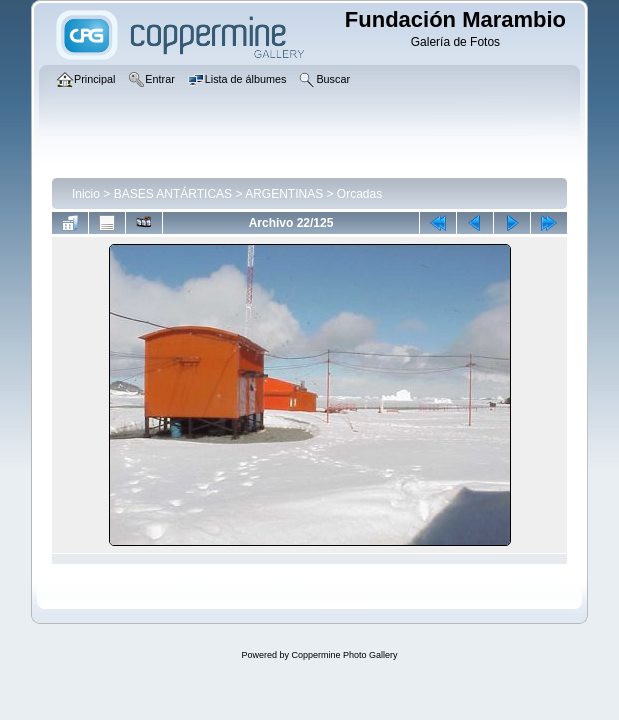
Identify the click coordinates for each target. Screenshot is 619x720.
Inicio (86, 194)
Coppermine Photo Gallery (344, 655)
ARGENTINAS (284, 194)
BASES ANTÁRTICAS (173, 194)
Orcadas (359, 194)
